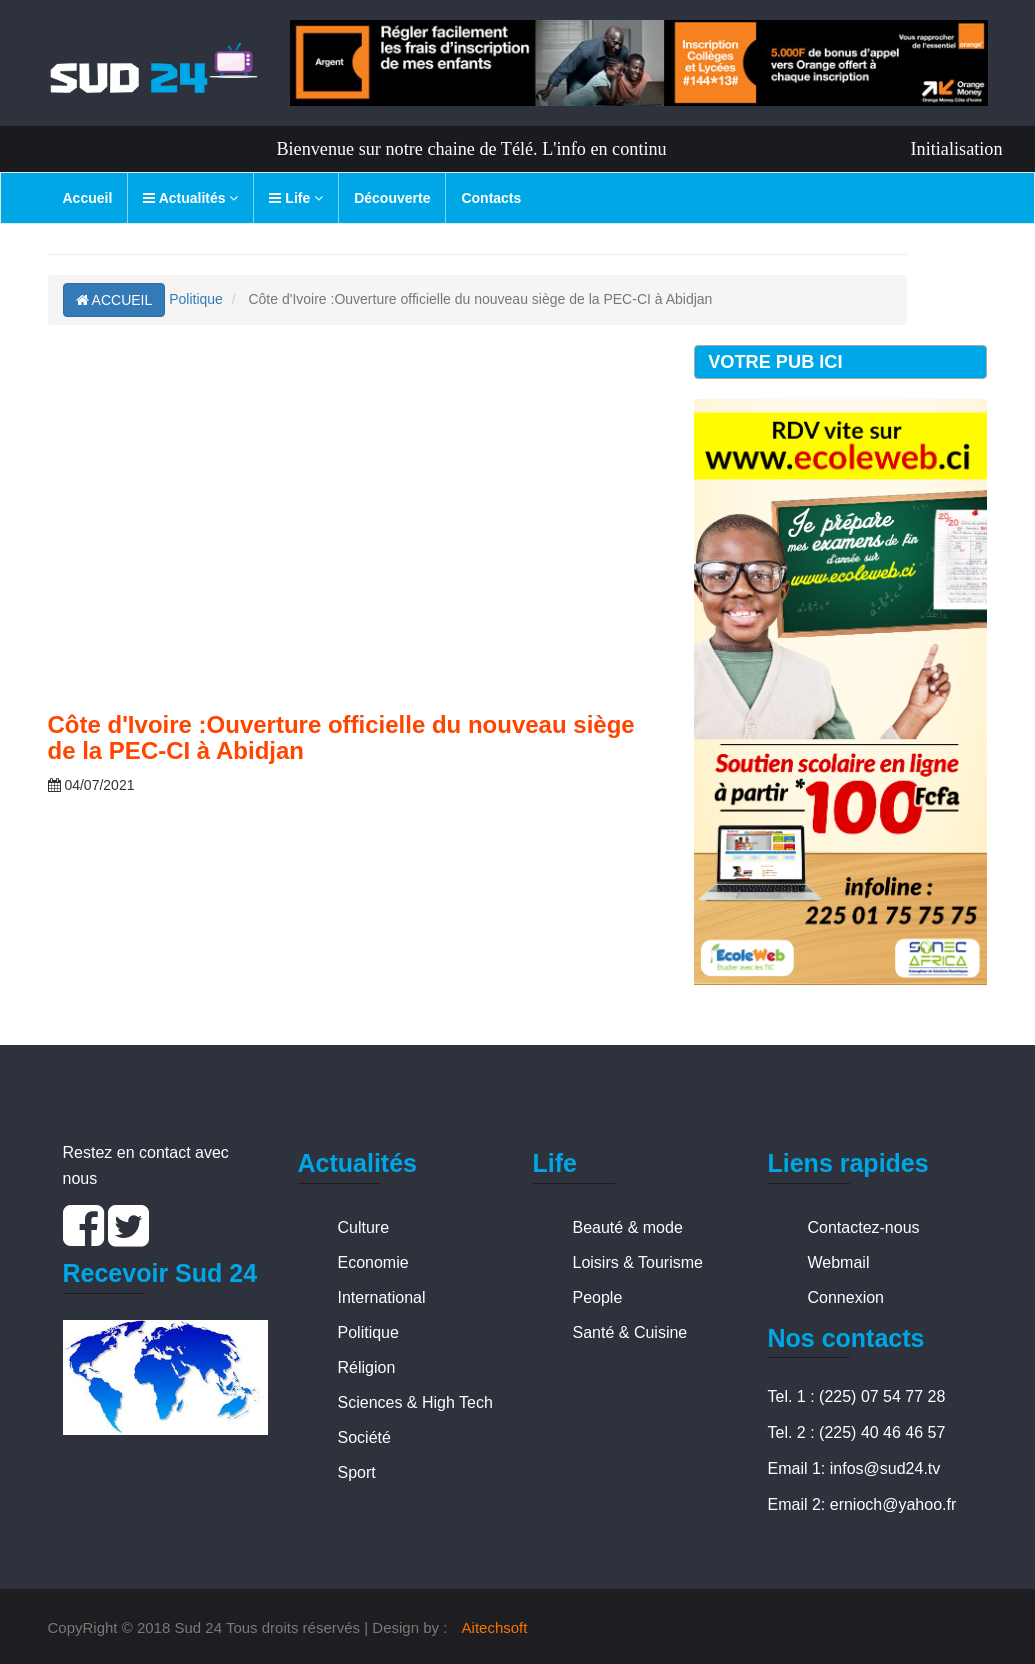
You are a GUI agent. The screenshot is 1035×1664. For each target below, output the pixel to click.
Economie (373, 1262)
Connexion (846, 1297)
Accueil (88, 198)
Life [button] (296, 198)
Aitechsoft (495, 1627)
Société (364, 1437)
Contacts (491, 198)
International (382, 1297)
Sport (357, 1472)
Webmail (839, 1262)
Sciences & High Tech (415, 1402)
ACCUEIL (114, 300)
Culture (364, 1227)
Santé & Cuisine (630, 1332)
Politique (196, 299)
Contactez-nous (864, 1227)
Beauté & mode (628, 1227)
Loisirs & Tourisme (638, 1262)
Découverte (392, 198)
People (598, 1297)
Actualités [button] (190, 198)
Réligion (367, 1367)
